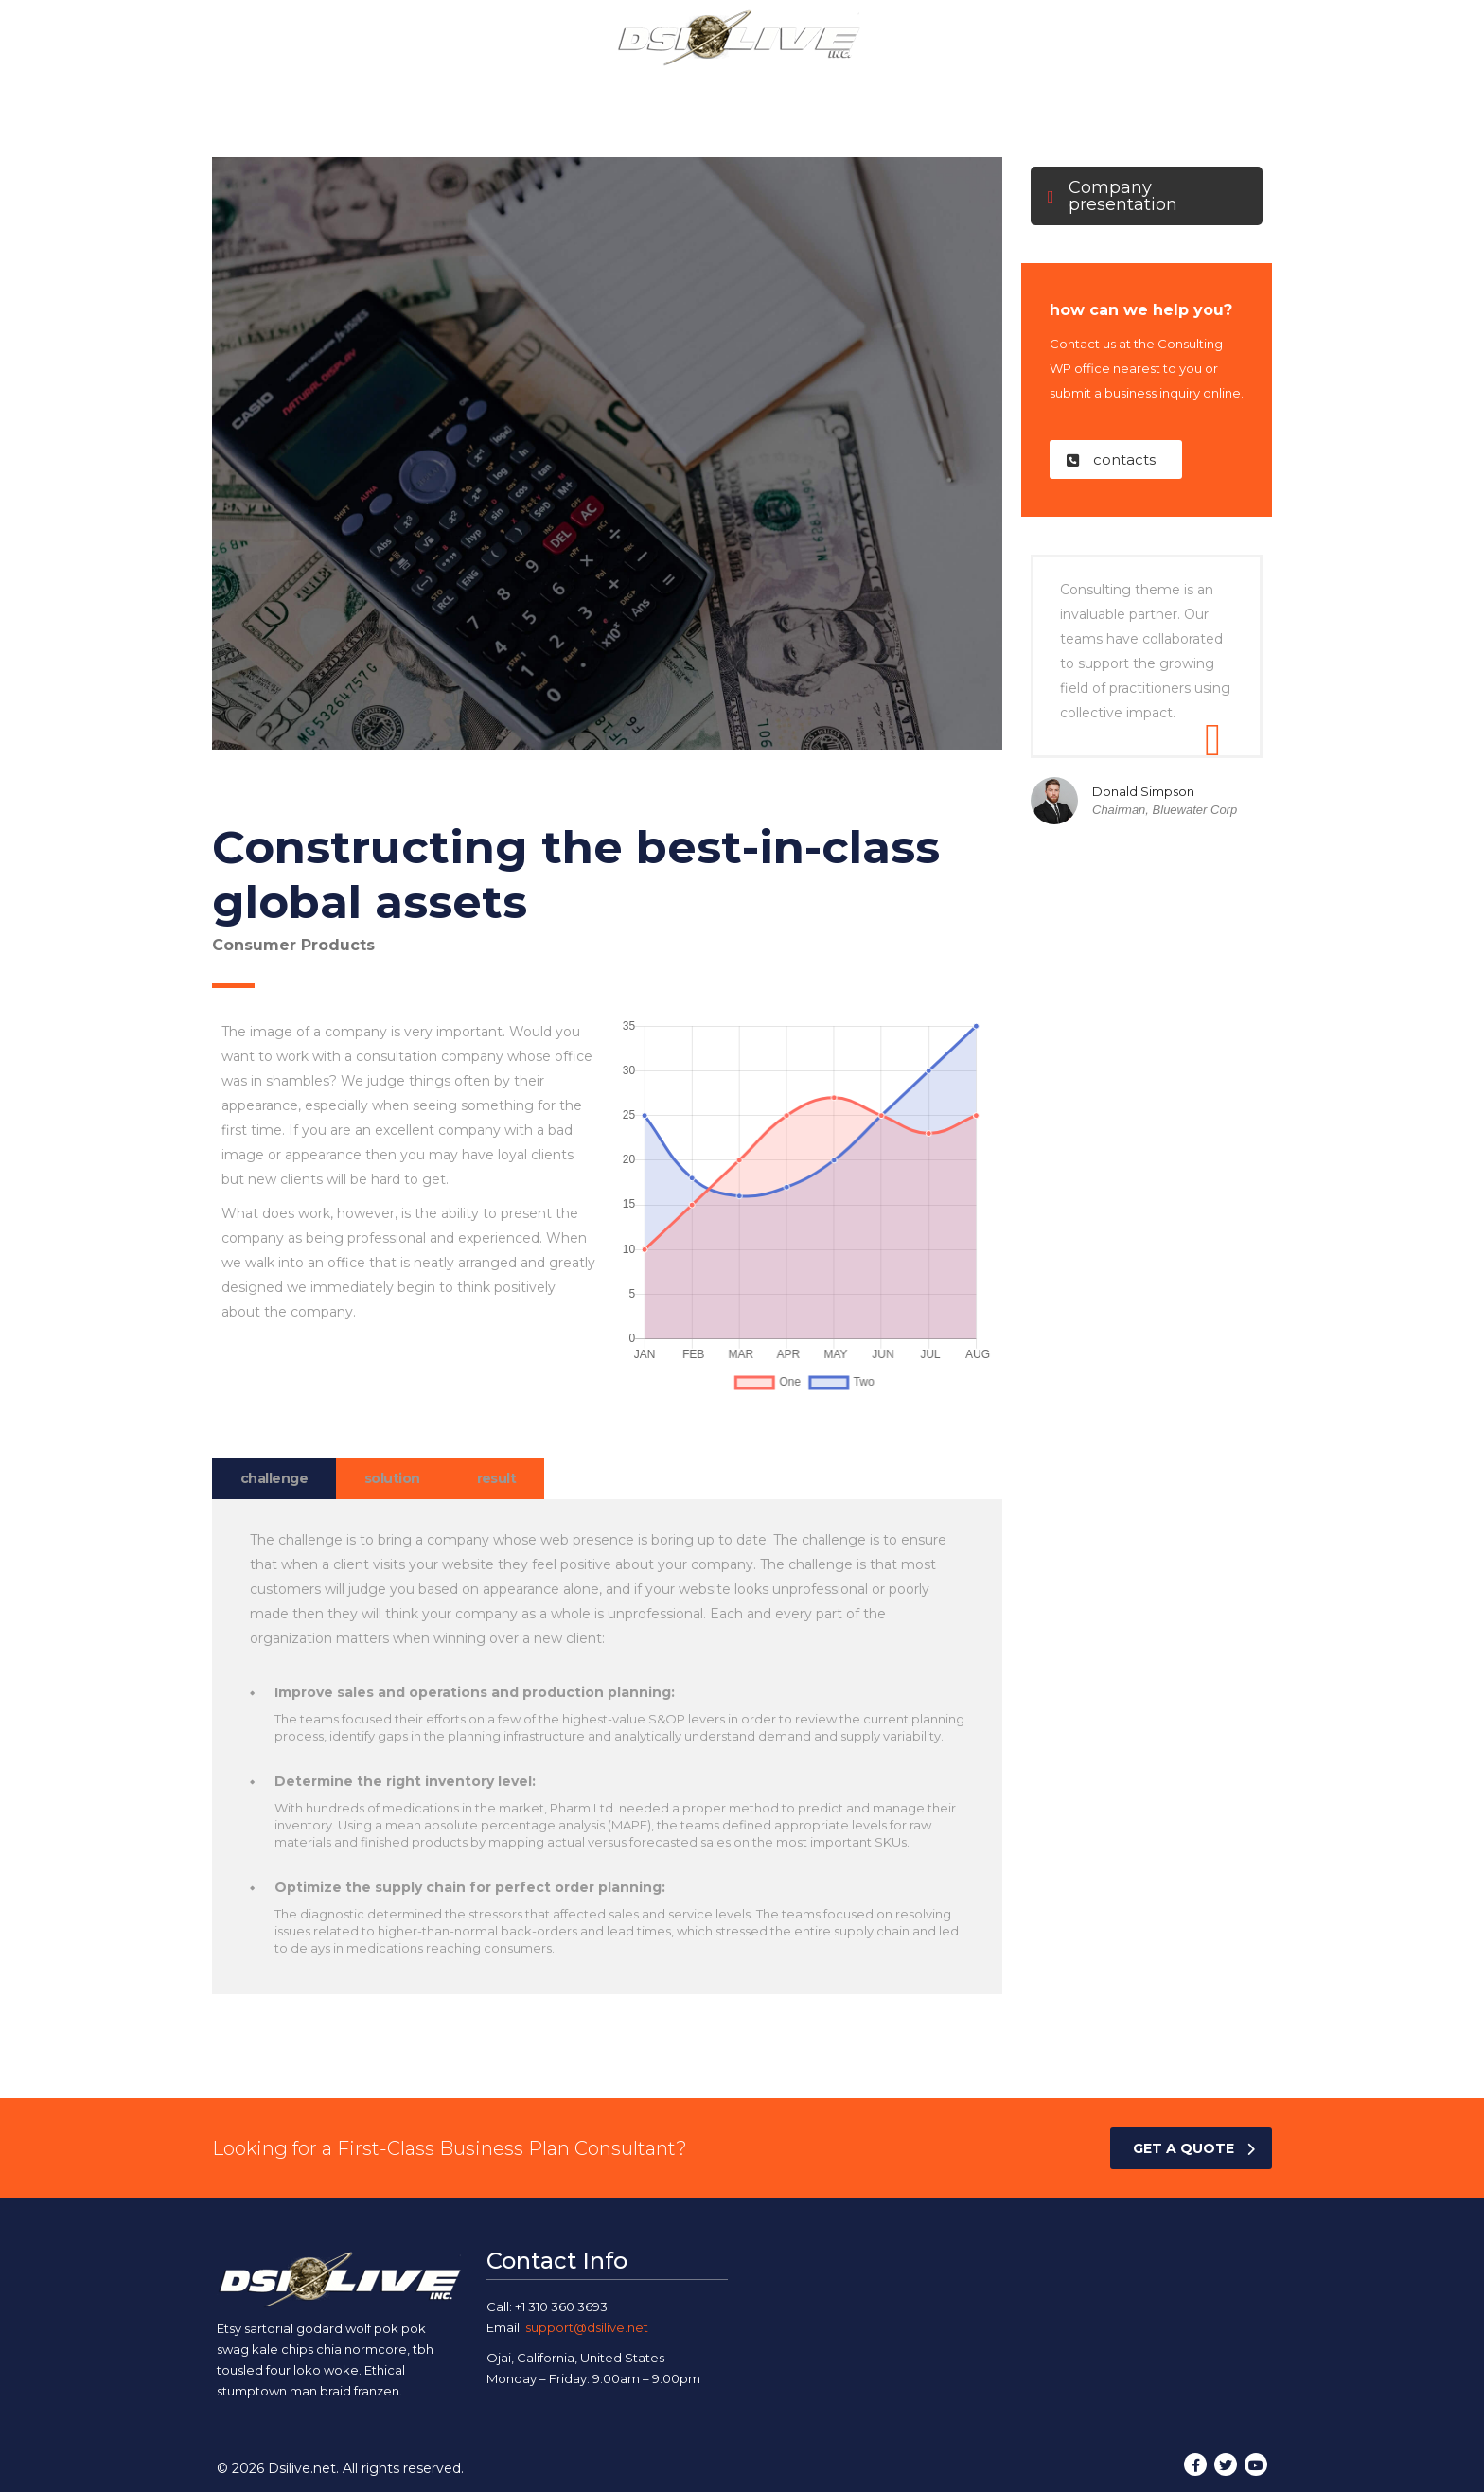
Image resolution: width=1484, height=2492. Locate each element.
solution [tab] (392, 1478)
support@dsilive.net (586, 2327)
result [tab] (497, 1478)
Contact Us (976, 88)
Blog (889, 88)
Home (490, 88)
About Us (576, 88)
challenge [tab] (274, 1478)
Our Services (689, 88)
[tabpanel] (607, 1746)
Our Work (804, 88)
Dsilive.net (302, 2468)
